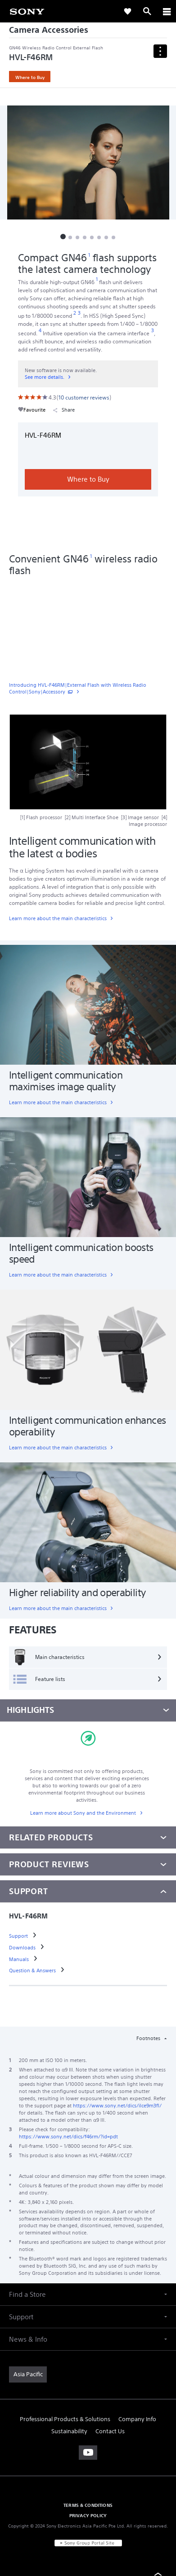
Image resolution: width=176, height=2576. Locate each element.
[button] (63, 236)
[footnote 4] (40, 331)
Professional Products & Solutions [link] (65, 2419)
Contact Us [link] (110, 2431)
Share (64, 410)
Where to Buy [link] (30, 77)
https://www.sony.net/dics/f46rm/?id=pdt (68, 2136)
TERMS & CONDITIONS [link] (88, 2505)
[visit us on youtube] (88, 2452)
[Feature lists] (88, 1679)
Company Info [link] (137, 2419)
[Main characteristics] (88, 1657)
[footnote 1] (89, 255)
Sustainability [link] (69, 2431)
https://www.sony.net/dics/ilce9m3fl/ (117, 2105)
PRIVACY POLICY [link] (88, 2515)
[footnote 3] (79, 313)
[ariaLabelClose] (166, 11)
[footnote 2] (75, 313)
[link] (27, 10)
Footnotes (149, 2038)
